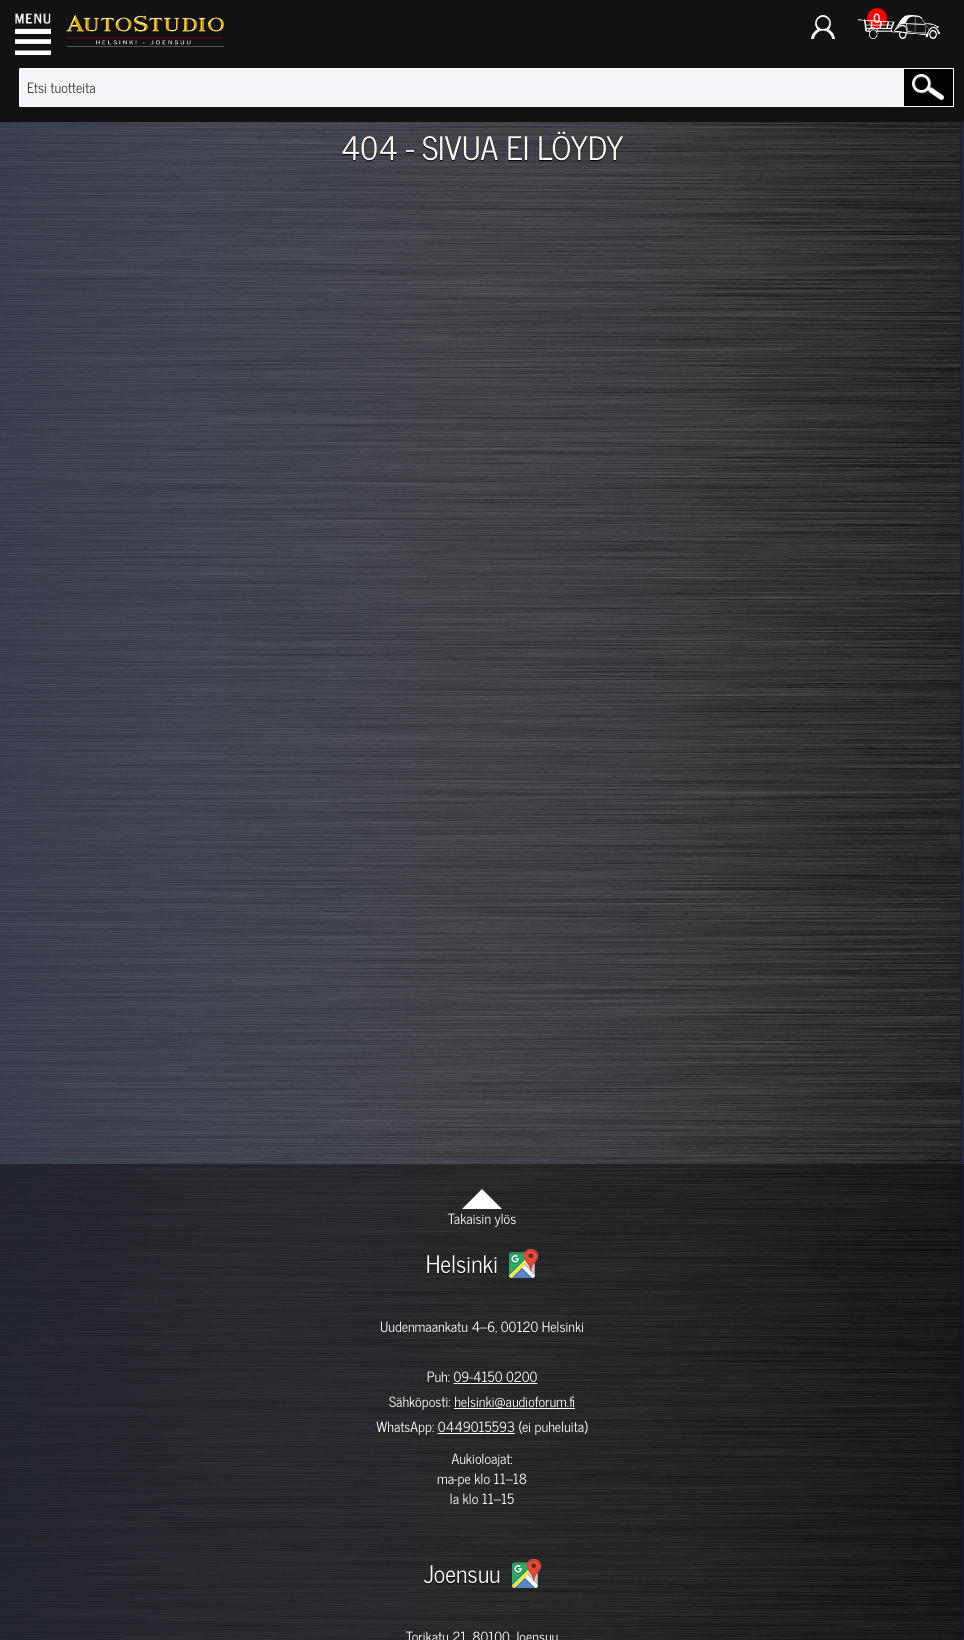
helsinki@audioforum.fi (514, 1401)
